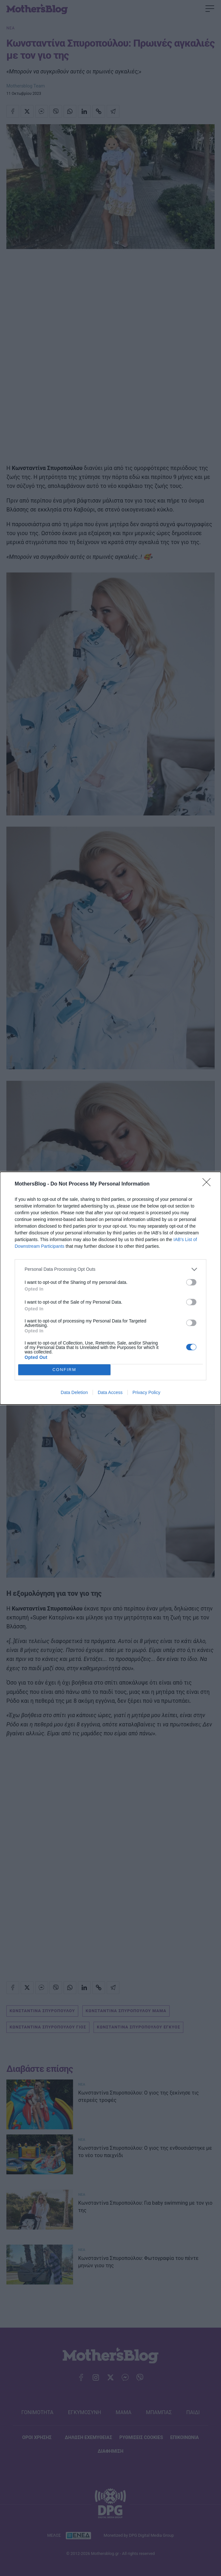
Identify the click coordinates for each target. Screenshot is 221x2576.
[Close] (208, 1184)
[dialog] (110, 1288)
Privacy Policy (146, 1392)
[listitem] (110, 1269)
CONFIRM (64, 1369)
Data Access (110, 1392)
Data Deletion (74, 1392)
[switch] (191, 1282)
